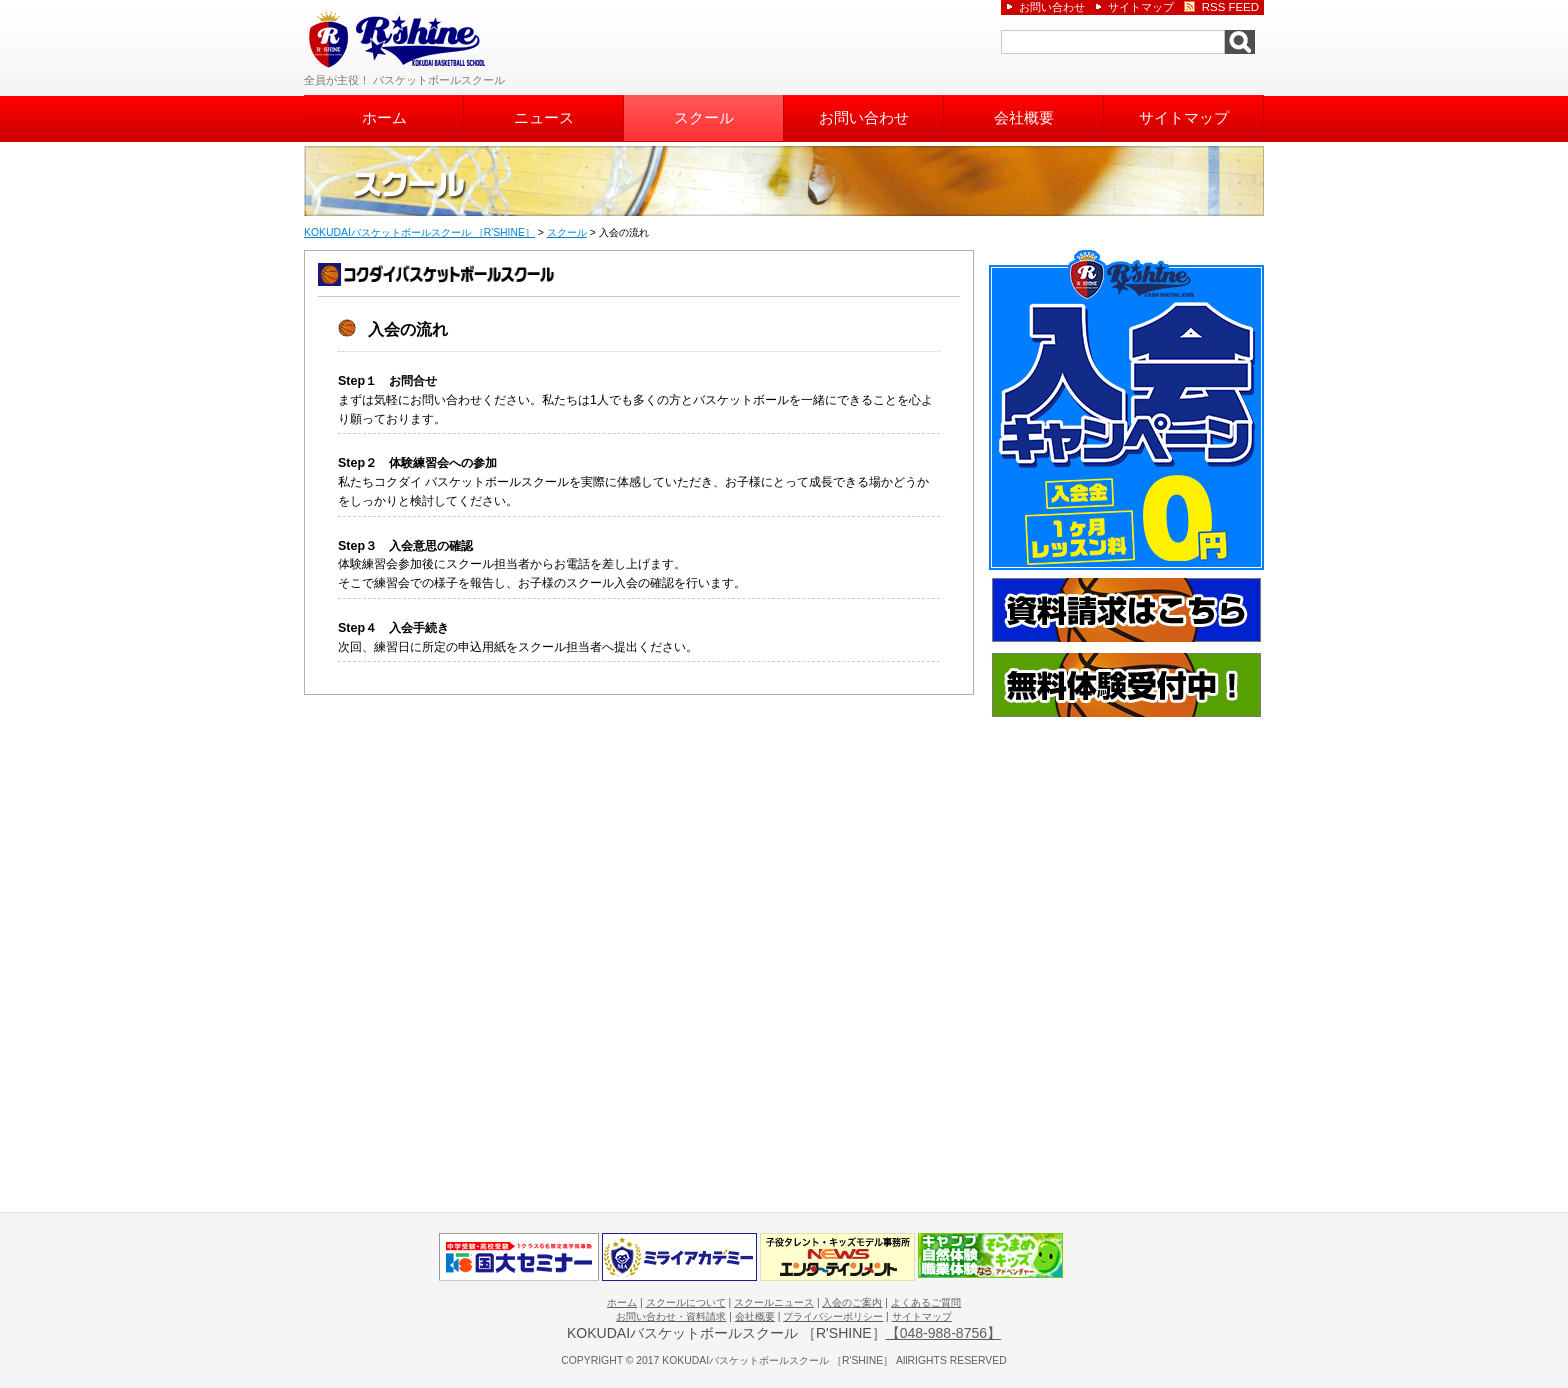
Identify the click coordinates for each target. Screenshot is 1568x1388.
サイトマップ (1184, 118)
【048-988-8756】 (943, 1333)
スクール (704, 118)
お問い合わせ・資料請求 (671, 1316)
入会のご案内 (852, 1302)
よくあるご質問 (926, 1302)
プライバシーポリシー (833, 1316)
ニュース (544, 118)
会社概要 (1024, 118)
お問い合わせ (864, 118)
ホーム (384, 118)
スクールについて (686, 1302)
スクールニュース (774, 1302)
